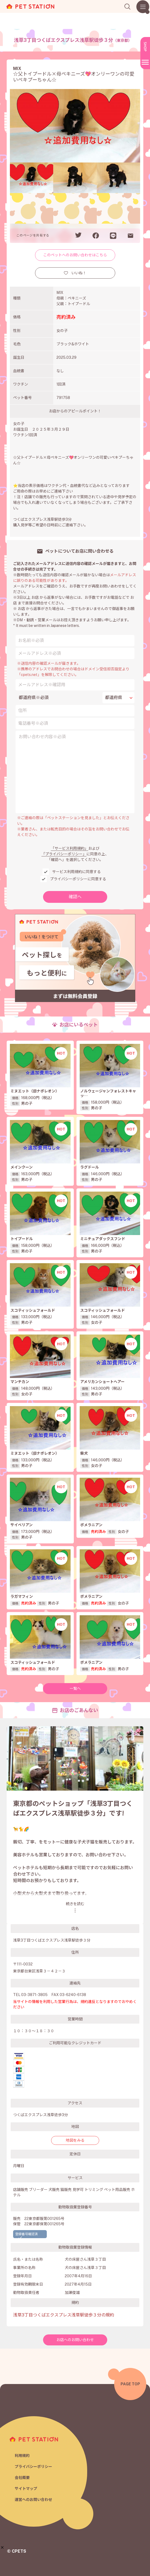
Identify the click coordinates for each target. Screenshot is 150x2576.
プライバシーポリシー (33, 2466)
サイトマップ (26, 2488)
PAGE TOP (130, 2384)
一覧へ (75, 1688)
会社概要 (22, 2477)
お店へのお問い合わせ (75, 2340)
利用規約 (22, 2455)
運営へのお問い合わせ (33, 2499)
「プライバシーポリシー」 (63, 854)
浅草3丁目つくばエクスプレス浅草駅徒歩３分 (73, 40)
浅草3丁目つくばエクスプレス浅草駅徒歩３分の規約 (63, 2315)
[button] (2, 2547)
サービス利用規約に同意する (76, 872)
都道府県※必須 (34, 697)
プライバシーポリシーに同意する (78, 879)
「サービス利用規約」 (69, 848)
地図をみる (75, 2140)
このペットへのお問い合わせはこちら (75, 255)
